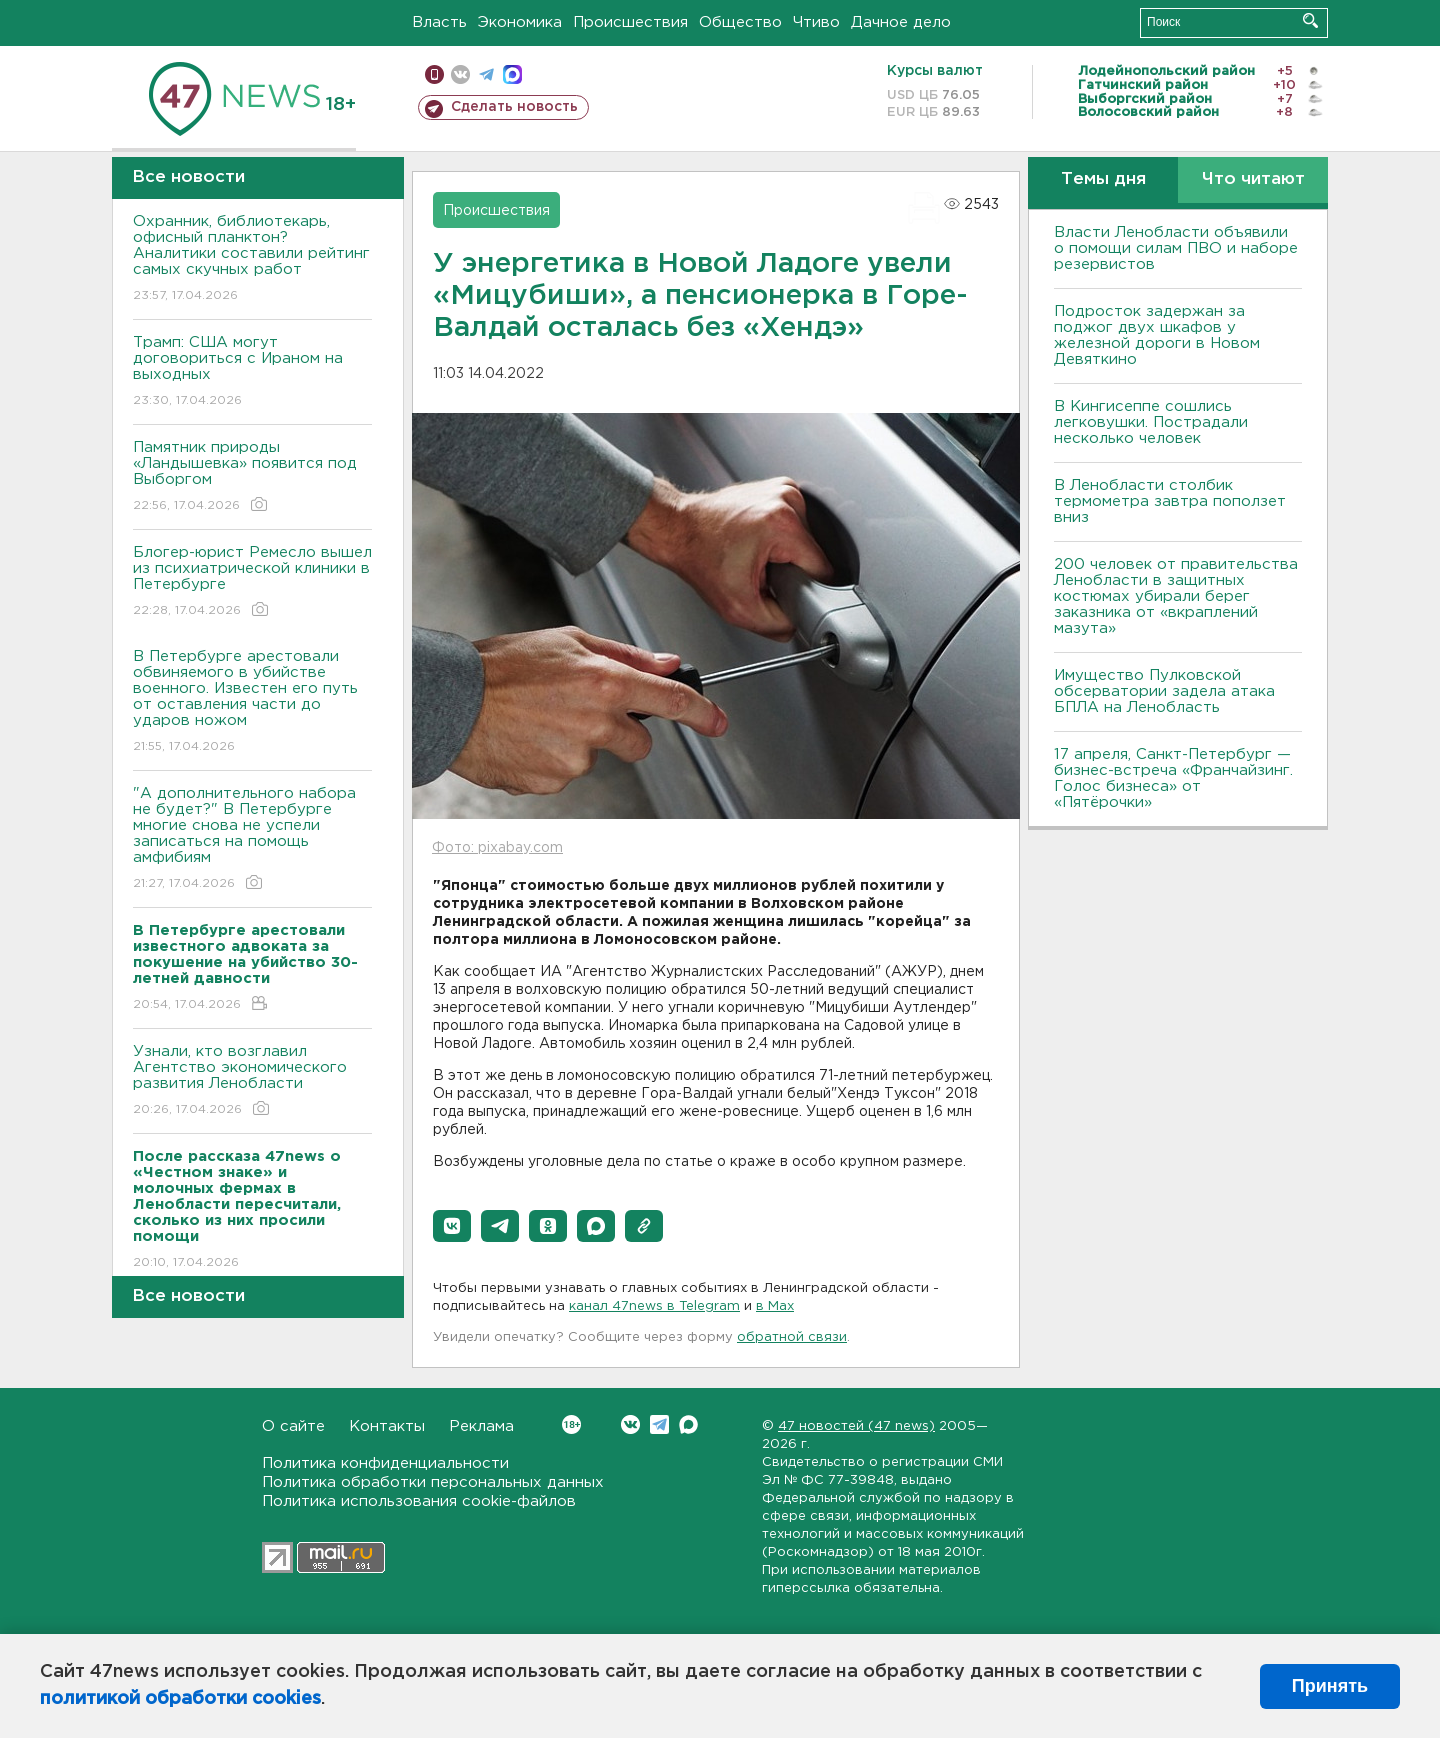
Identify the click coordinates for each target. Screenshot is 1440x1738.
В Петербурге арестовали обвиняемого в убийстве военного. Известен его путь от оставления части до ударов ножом (252, 702)
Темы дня (1103, 179)
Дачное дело (901, 22)
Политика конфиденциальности (385, 1463)
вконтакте (460, 74)
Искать (1310, 20)
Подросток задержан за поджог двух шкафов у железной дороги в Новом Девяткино (1157, 335)
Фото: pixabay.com (497, 848)
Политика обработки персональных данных (433, 1482)
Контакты (387, 1426)
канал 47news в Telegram (654, 1306)
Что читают (1253, 179)
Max (688, 1424)
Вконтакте (571, 1424)
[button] (452, 1226)
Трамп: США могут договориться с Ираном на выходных (252, 372)
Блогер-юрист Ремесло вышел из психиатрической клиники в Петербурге (252, 582)
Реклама (481, 1426)
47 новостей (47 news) (856, 1426)
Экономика (520, 22)
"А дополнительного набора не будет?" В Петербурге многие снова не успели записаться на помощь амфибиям (252, 839)
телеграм (486, 74)
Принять (1330, 1686)
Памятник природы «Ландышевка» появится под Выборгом (252, 477)
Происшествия (630, 22)
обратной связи (792, 1337)
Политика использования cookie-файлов (419, 1501)
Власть (439, 22)
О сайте (293, 1426)
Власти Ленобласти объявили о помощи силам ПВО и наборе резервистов (1176, 248)
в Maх (775, 1306)
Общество (740, 22)
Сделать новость (514, 107)
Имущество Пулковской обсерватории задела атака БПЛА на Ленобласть (1164, 691)
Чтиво (816, 22)
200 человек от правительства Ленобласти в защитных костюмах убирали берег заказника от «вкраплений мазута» (1176, 596)
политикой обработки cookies (180, 1699)
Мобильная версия (434, 74)
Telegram (659, 1424)
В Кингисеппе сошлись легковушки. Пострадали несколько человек (1151, 422)
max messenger (512, 74)
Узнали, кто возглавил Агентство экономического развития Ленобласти (252, 1081)
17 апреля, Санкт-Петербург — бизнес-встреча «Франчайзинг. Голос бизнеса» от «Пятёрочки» (1173, 778)
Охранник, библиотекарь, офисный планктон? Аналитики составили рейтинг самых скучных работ (252, 259)
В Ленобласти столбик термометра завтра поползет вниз (1170, 501)
